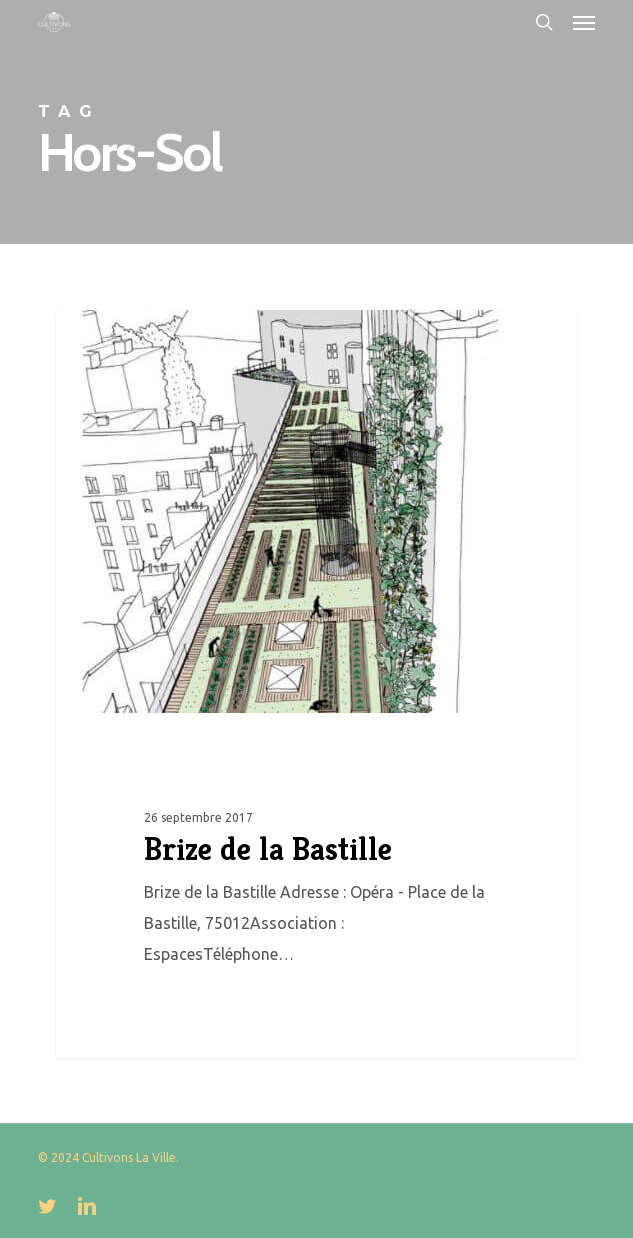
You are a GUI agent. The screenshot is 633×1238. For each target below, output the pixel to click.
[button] (584, 22)
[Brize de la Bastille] (317, 684)
